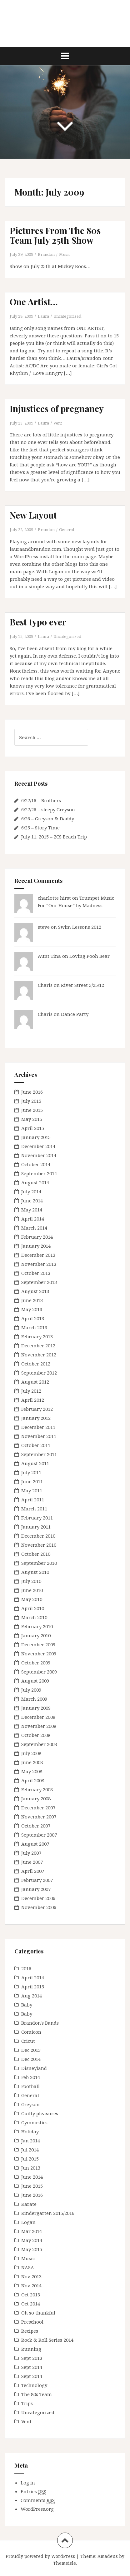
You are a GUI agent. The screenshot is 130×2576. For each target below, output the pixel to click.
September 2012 (39, 1373)
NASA (27, 2267)
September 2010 (39, 1563)
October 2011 (35, 1445)
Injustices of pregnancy (57, 408)
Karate (29, 2204)
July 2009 (31, 1690)
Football (30, 2086)
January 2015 (36, 1137)
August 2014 (35, 1182)
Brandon (46, 254)
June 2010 (32, 1590)
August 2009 (35, 1681)
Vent (57, 423)
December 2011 (38, 1427)
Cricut (28, 2041)
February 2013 (37, 1336)
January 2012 (36, 1418)
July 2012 (31, 1391)
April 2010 (32, 1608)
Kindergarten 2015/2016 (47, 2213)
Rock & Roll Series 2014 (47, 2340)
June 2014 (32, 1200)
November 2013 (38, 1264)
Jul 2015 (30, 2159)
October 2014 (35, 1164)
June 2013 (32, 1300)
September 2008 (39, 1744)
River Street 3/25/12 (82, 985)
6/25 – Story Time (40, 827)
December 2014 (38, 1146)
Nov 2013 (31, 2276)
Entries (33, 2491)
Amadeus (108, 2556)
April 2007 (32, 1871)
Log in (28, 2482)
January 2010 (36, 1635)
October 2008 (35, 1735)
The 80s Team (36, 2394)
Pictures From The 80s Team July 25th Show (55, 235)
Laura (43, 316)
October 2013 (35, 1273)
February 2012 (37, 1409)
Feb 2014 (30, 2077)
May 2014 (31, 1209)
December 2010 (38, 1536)
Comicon (31, 2032)
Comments (38, 2500)
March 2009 (34, 1699)
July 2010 (31, 1581)
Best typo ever (38, 622)
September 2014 (39, 1173)
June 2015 (32, 1110)
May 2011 (31, 1490)
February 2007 (37, 1880)
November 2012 (38, 1354)
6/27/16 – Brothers (41, 800)
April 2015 (32, 1128)
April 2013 (32, 1318)
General (66, 529)
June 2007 (32, 1862)
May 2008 (31, 1771)
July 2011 (31, 1472)
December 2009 (38, 1644)
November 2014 (38, 1155)
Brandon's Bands (40, 2023)
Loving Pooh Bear (89, 956)
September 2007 (39, 1835)
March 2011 (34, 1508)
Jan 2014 (30, 2140)
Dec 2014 (31, 2059)
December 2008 (38, 1717)
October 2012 (35, 1363)
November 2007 (38, 1816)
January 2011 (36, 1527)
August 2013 (35, 1291)
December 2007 (38, 1807)
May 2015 (31, 1119)
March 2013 (34, 1327)
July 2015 (31, 1101)
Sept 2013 (31, 2358)
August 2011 (35, 1463)
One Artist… (34, 301)
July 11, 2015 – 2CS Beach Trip (54, 836)
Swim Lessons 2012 (79, 927)
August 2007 (35, 1844)
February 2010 (37, 1626)
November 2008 (38, 1726)
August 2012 (35, 1382)
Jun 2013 (30, 2168)
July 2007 (31, 1853)
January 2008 (36, 1798)
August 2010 (35, 1572)
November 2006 (38, 1907)
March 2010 (34, 1617)
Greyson (30, 2104)
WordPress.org (37, 2509)
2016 (26, 1968)
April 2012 (32, 1400)
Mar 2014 (31, 2231)
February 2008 (37, 1789)
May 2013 (31, 1309)
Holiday (30, 2131)
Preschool (32, 2322)
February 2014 (37, 1237)
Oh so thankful (38, 2313)
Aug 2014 (31, 1995)
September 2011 (39, 1454)
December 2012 (38, 1345)
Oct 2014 (30, 2303)
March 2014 (34, 1228)
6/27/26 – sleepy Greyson (48, 809)
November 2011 (38, 1436)
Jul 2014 (30, 2149)
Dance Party (74, 1014)
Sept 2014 (31, 2367)
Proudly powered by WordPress (40, 2556)
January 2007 (36, 1889)
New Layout (33, 515)
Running (31, 2349)
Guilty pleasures (39, 2113)
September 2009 (39, 1671)
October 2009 (35, 1662)
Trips (27, 2403)
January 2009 (36, 1708)
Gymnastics (34, 2122)
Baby (26, 2005)
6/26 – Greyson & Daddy (47, 818)
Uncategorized (67, 316)
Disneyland (34, 2068)
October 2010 (35, 1554)
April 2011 (32, 1499)
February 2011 (37, 1517)
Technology (34, 2385)
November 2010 (38, 1545)
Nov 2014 (31, 2285)
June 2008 (32, 1762)
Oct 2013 (30, 2294)
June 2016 (32, 1092)
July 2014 (31, 1191)
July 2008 (31, 1753)
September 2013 (39, 1282)
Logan (28, 2222)
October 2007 (35, 1826)
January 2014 (36, 1246)
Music (64, 254)
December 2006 (38, 1898)
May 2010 (31, 1599)
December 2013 (38, 1255)
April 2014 (32, 1219)
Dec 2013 (31, 2050)
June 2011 (32, 1481)
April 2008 (32, 1780)
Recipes (29, 2331)
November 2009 (38, 1653)
